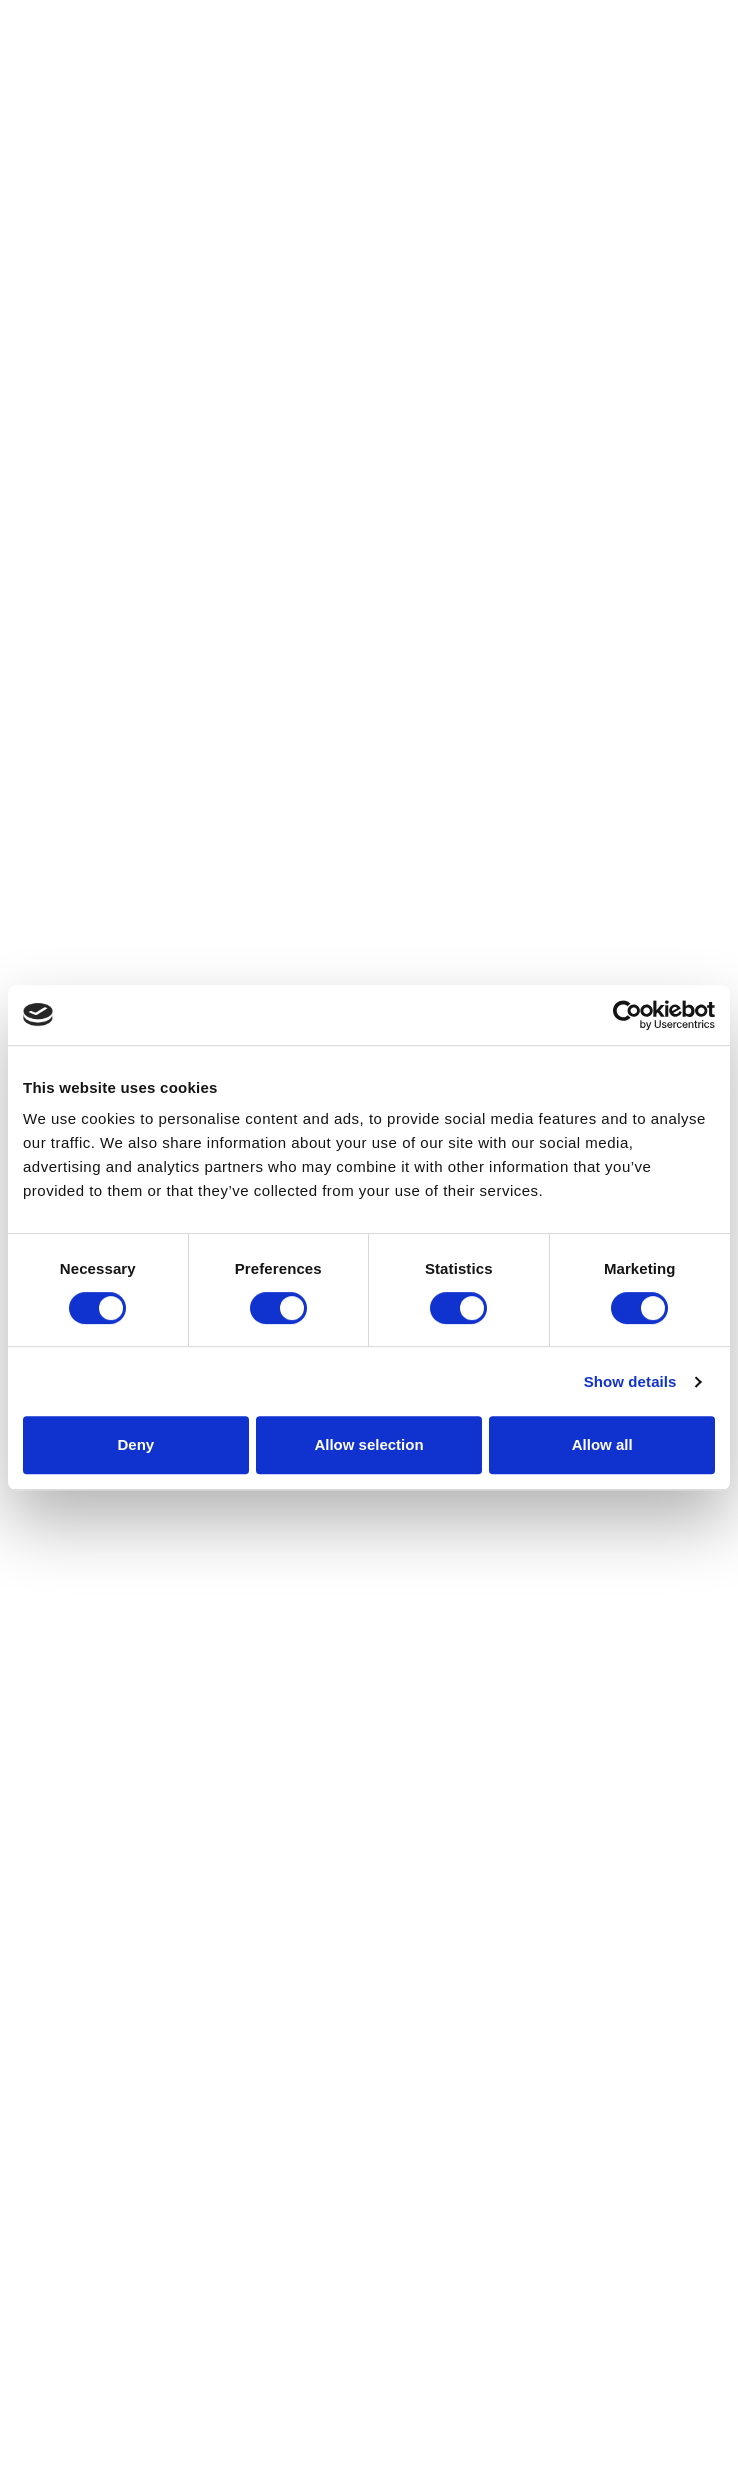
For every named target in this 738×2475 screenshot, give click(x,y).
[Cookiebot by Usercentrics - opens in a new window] (627, 1015)
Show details (630, 1381)
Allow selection (368, 1444)
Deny (135, 1444)
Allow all (602, 1444)
